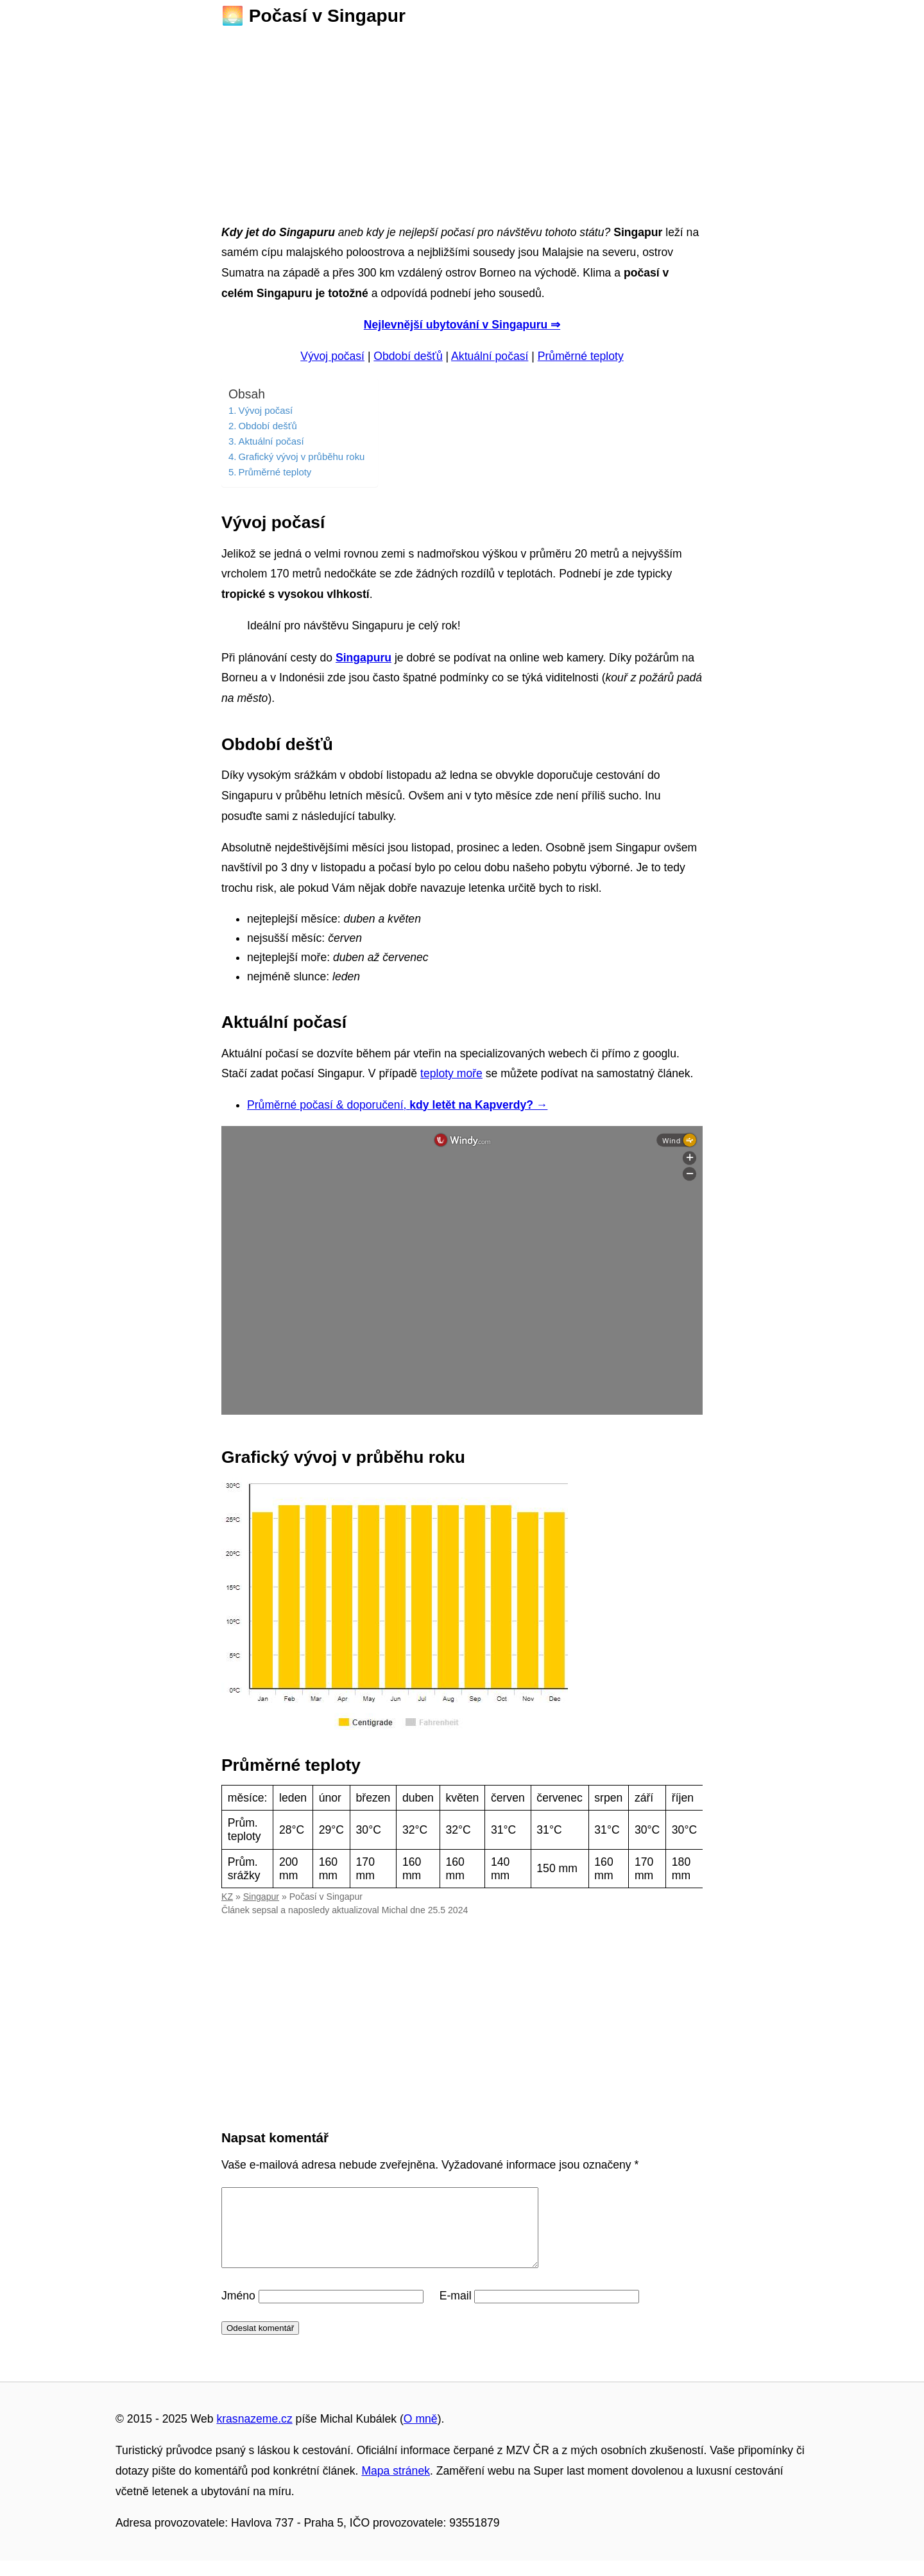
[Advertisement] (462, 121)
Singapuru (363, 657)
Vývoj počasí (332, 356)
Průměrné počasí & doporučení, (397, 1104)
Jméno (238, 2311)
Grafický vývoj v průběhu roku (301, 456)
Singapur (261, 1896)
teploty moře (451, 1073)
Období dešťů (407, 356)
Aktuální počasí (489, 356)
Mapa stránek (395, 2486)
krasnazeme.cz (254, 2434)
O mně (421, 2434)
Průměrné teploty (581, 356)
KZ (227, 1896)
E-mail (456, 2311)
